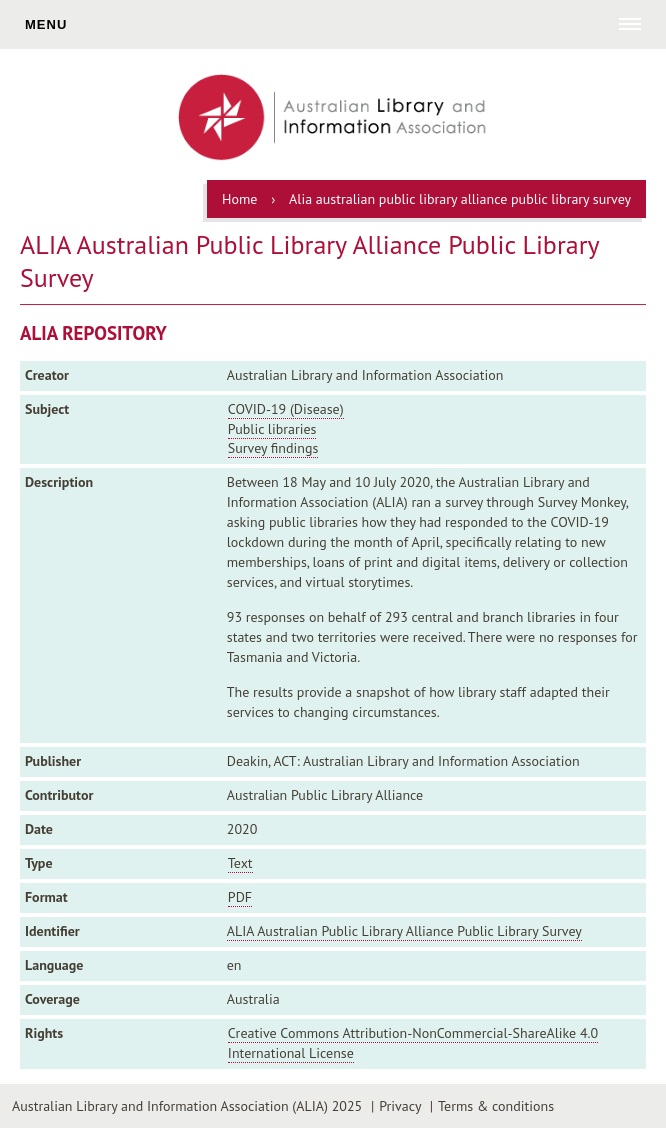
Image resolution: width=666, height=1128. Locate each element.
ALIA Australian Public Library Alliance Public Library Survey (404, 931)
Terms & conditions (496, 1106)
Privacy (400, 1106)
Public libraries (272, 429)
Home (239, 199)
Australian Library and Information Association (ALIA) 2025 (187, 1106)
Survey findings (273, 448)
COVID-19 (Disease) (286, 409)
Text (240, 863)
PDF (240, 897)
